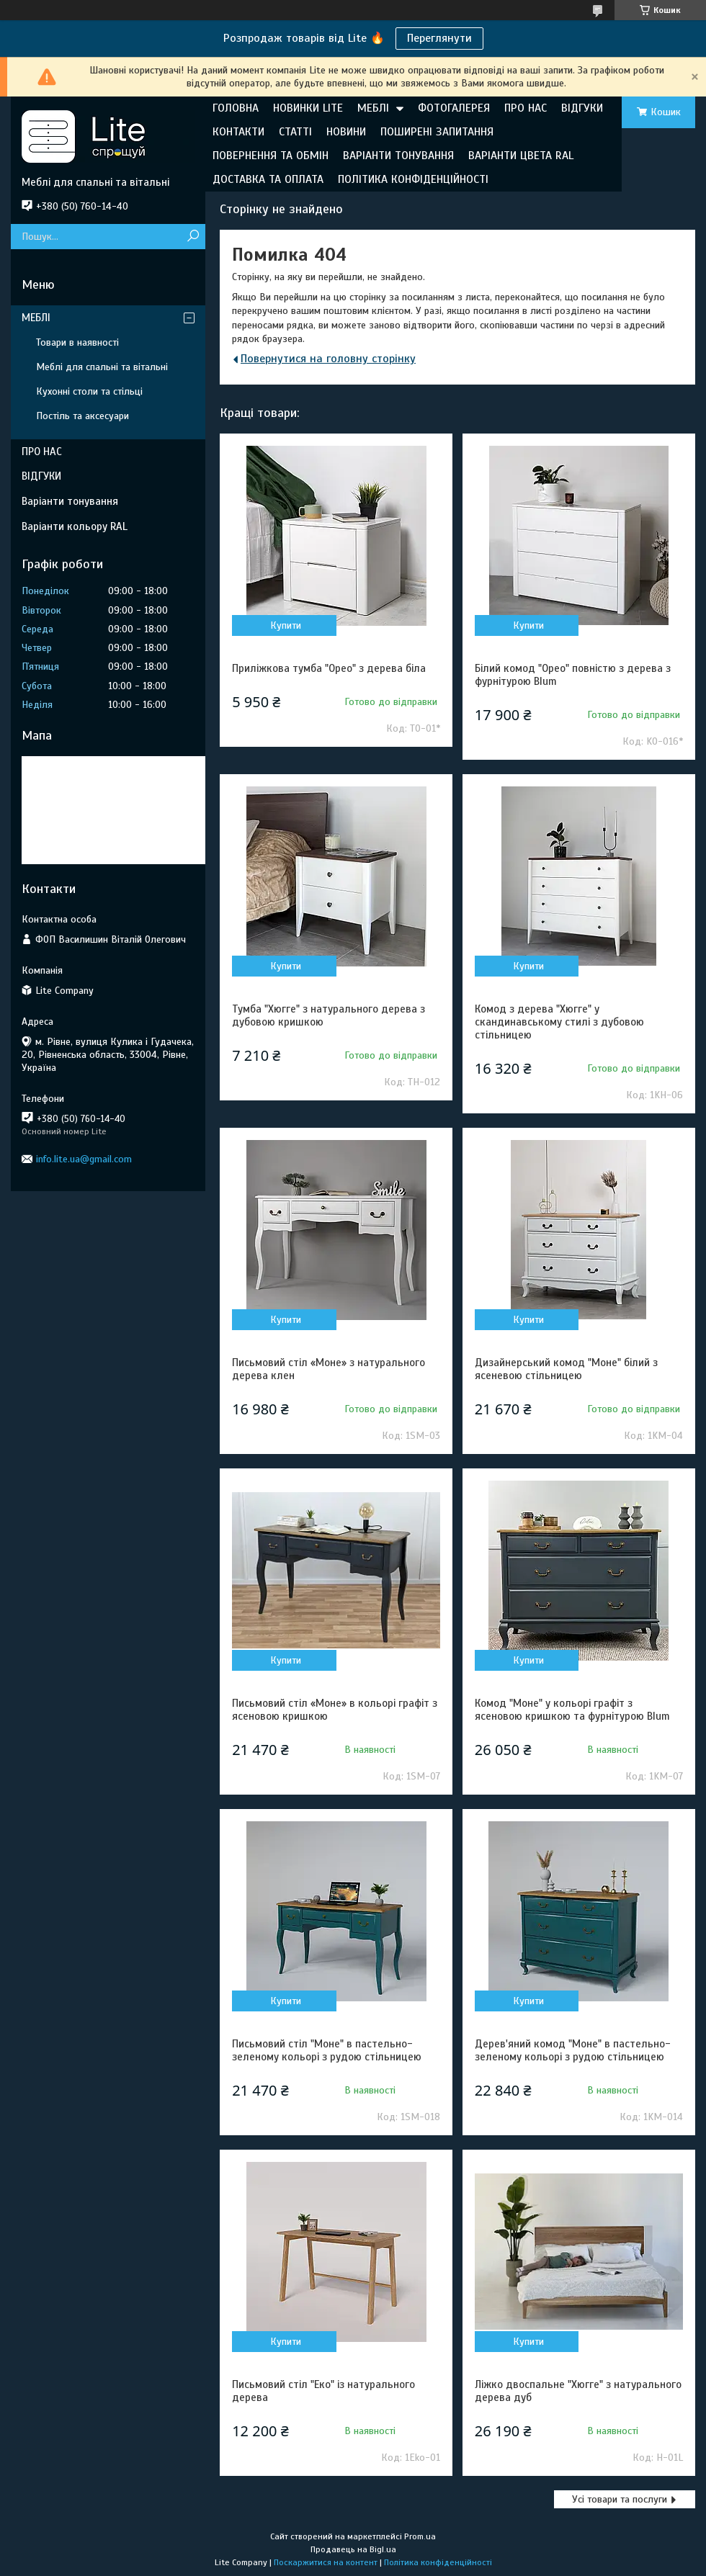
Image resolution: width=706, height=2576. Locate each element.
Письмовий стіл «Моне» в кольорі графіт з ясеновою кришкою (334, 1710)
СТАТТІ (295, 132)
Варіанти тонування (70, 501)
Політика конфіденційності (438, 2562)
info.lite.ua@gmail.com (84, 1159)
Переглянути (439, 38)
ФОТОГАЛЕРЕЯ (454, 108)
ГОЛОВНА (236, 108)
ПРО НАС (525, 108)
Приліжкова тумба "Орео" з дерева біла (329, 668)
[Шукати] (192, 236)
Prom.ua (420, 2536)
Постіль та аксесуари (82, 416)
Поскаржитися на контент (325, 2562)
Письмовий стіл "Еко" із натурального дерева (323, 2391)
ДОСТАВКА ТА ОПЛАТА (268, 179)
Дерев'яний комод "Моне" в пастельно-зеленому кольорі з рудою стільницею (573, 2050)
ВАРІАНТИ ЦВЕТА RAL (520, 155)
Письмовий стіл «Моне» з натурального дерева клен (328, 1369)
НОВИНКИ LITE (308, 108)
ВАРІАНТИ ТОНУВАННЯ (398, 155)
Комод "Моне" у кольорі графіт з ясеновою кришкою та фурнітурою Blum (572, 1710)
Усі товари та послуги (619, 2499)
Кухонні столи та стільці (89, 391)
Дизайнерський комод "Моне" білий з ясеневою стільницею (566, 1369)
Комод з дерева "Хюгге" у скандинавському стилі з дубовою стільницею (559, 1021)
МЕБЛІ (373, 108)
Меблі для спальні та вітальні (102, 367)
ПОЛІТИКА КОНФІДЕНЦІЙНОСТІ (413, 179)
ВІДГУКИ (582, 108)
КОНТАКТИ (238, 132)
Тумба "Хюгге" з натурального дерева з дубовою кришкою (328, 1015)
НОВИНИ (346, 132)
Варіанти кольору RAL (75, 526)
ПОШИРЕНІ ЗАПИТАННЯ (436, 132)
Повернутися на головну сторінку (328, 358)
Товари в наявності (77, 342)
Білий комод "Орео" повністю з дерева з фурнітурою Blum (573, 675)
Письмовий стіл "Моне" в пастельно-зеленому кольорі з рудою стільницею (326, 2050)
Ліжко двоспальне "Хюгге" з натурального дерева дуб (578, 2391)
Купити (285, 625)
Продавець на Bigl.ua (353, 2549)
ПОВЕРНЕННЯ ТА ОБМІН (271, 155)
